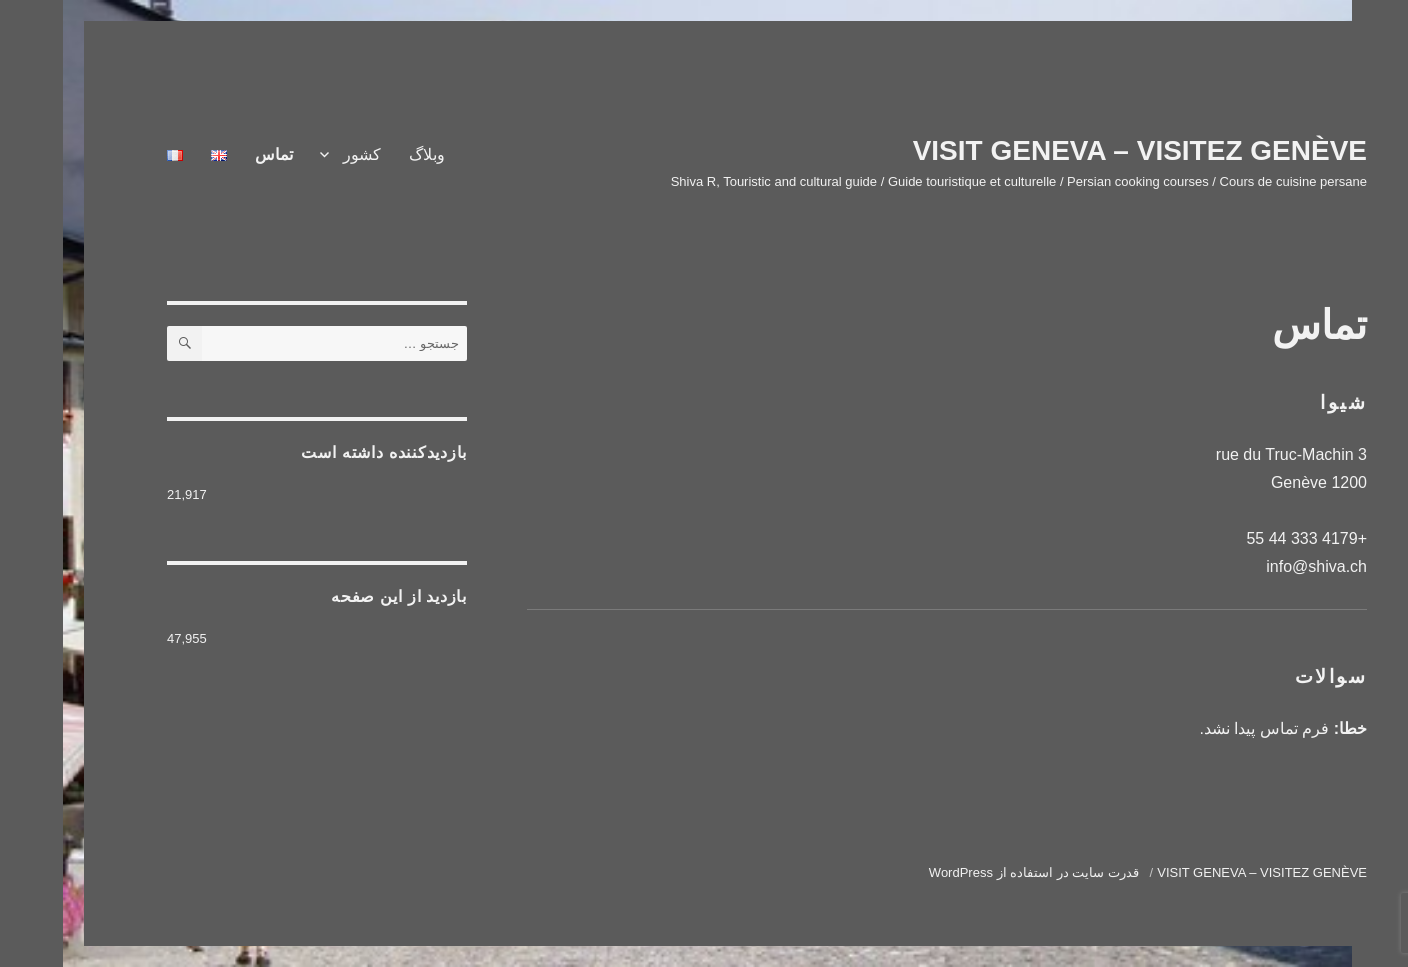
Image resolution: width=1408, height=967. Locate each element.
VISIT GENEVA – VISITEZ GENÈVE (1077, 150)
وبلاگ (364, 154)
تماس (211, 154)
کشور (299, 154)
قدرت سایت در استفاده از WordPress (971, 872)
